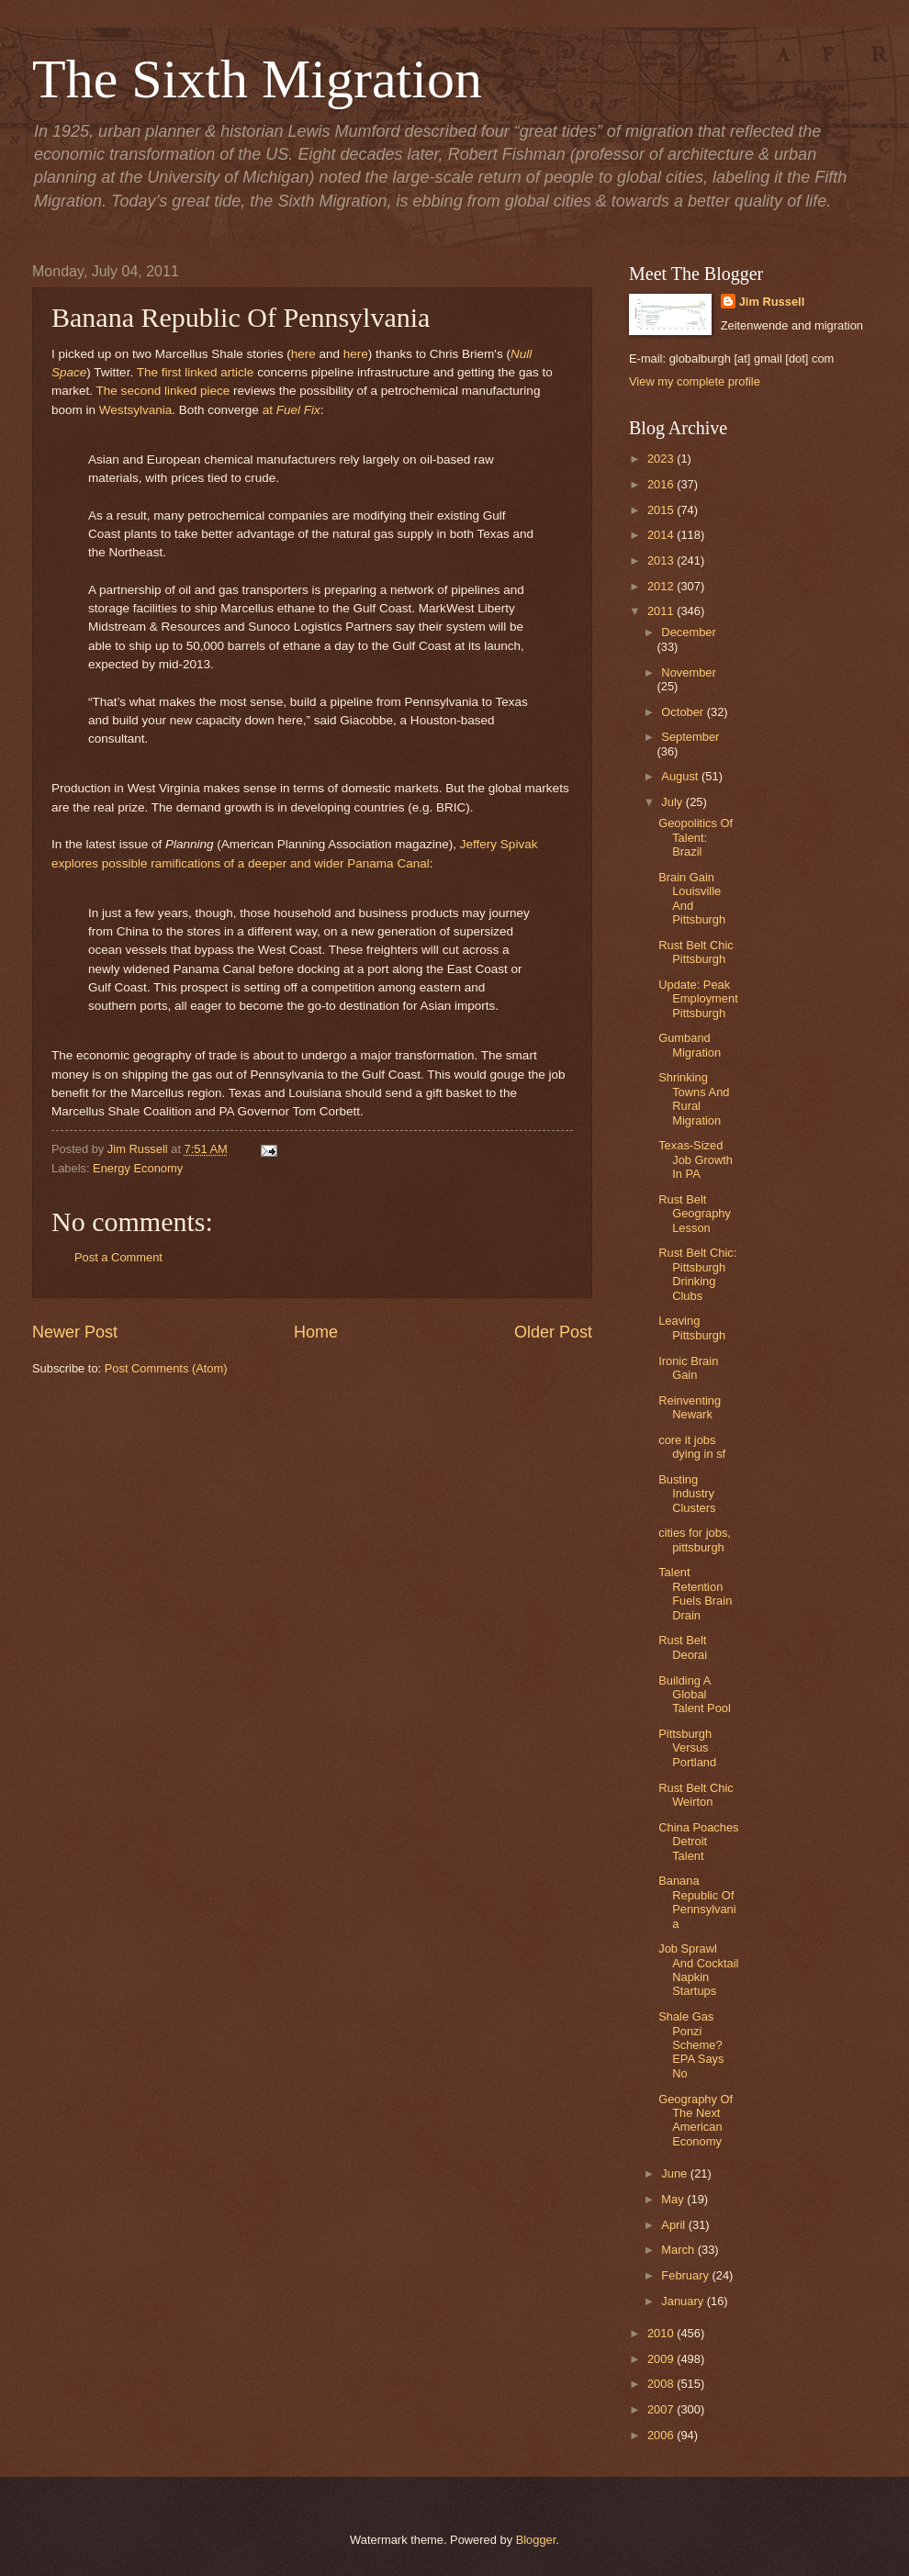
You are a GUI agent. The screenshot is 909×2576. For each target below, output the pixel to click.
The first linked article (195, 372)
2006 (662, 2435)
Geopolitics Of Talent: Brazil (695, 837)
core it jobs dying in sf (691, 1447)
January (683, 2301)
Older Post (553, 1332)
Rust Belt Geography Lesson (694, 1214)
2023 (662, 458)
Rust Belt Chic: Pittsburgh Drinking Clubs (697, 1274)
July (673, 802)
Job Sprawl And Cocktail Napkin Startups (698, 1970)
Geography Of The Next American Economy (695, 2120)
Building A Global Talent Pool (694, 1695)
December (688, 632)
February (686, 2275)
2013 (662, 560)
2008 (662, 2384)
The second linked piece (163, 391)
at (291, 410)
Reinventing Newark (689, 1407)
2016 (662, 484)
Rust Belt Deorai (682, 1647)
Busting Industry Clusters (686, 1494)
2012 (662, 586)
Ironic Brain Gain (688, 1368)
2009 (662, 2359)
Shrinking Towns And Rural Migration (693, 1098)
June (675, 2173)
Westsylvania (135, 410)
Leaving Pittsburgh (691, 1327)
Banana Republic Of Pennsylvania (696, 1902)
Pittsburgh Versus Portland (687, 1748)
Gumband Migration (689, 1044)
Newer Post (75, 1332)
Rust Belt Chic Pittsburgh (696, 952)
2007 (662, 2409)
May (674, 2199)
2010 (662, 2333)
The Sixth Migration (257, 79)
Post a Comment (118, 1257)
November (688, 672)
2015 (662, 510)
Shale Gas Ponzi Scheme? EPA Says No (691, 2045)
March (679, 2250)
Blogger (536, 2540)
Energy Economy (138, 1168)
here (303, 354)
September (690, 737)
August (681, 776)
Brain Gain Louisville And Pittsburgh (691, 898)
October (683, 712)
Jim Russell (772, 301)
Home (316, 1332)
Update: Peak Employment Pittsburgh (698, 999)
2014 (662, 535)
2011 (662, 611)
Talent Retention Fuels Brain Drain (695, 1593)
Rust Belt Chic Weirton (696, 1795)
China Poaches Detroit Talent (698, 1841)
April (674, 2225)
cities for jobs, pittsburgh (694, 1539)
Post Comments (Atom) (166, 1368)
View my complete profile (694, 381)
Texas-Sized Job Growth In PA (695, 1159)
